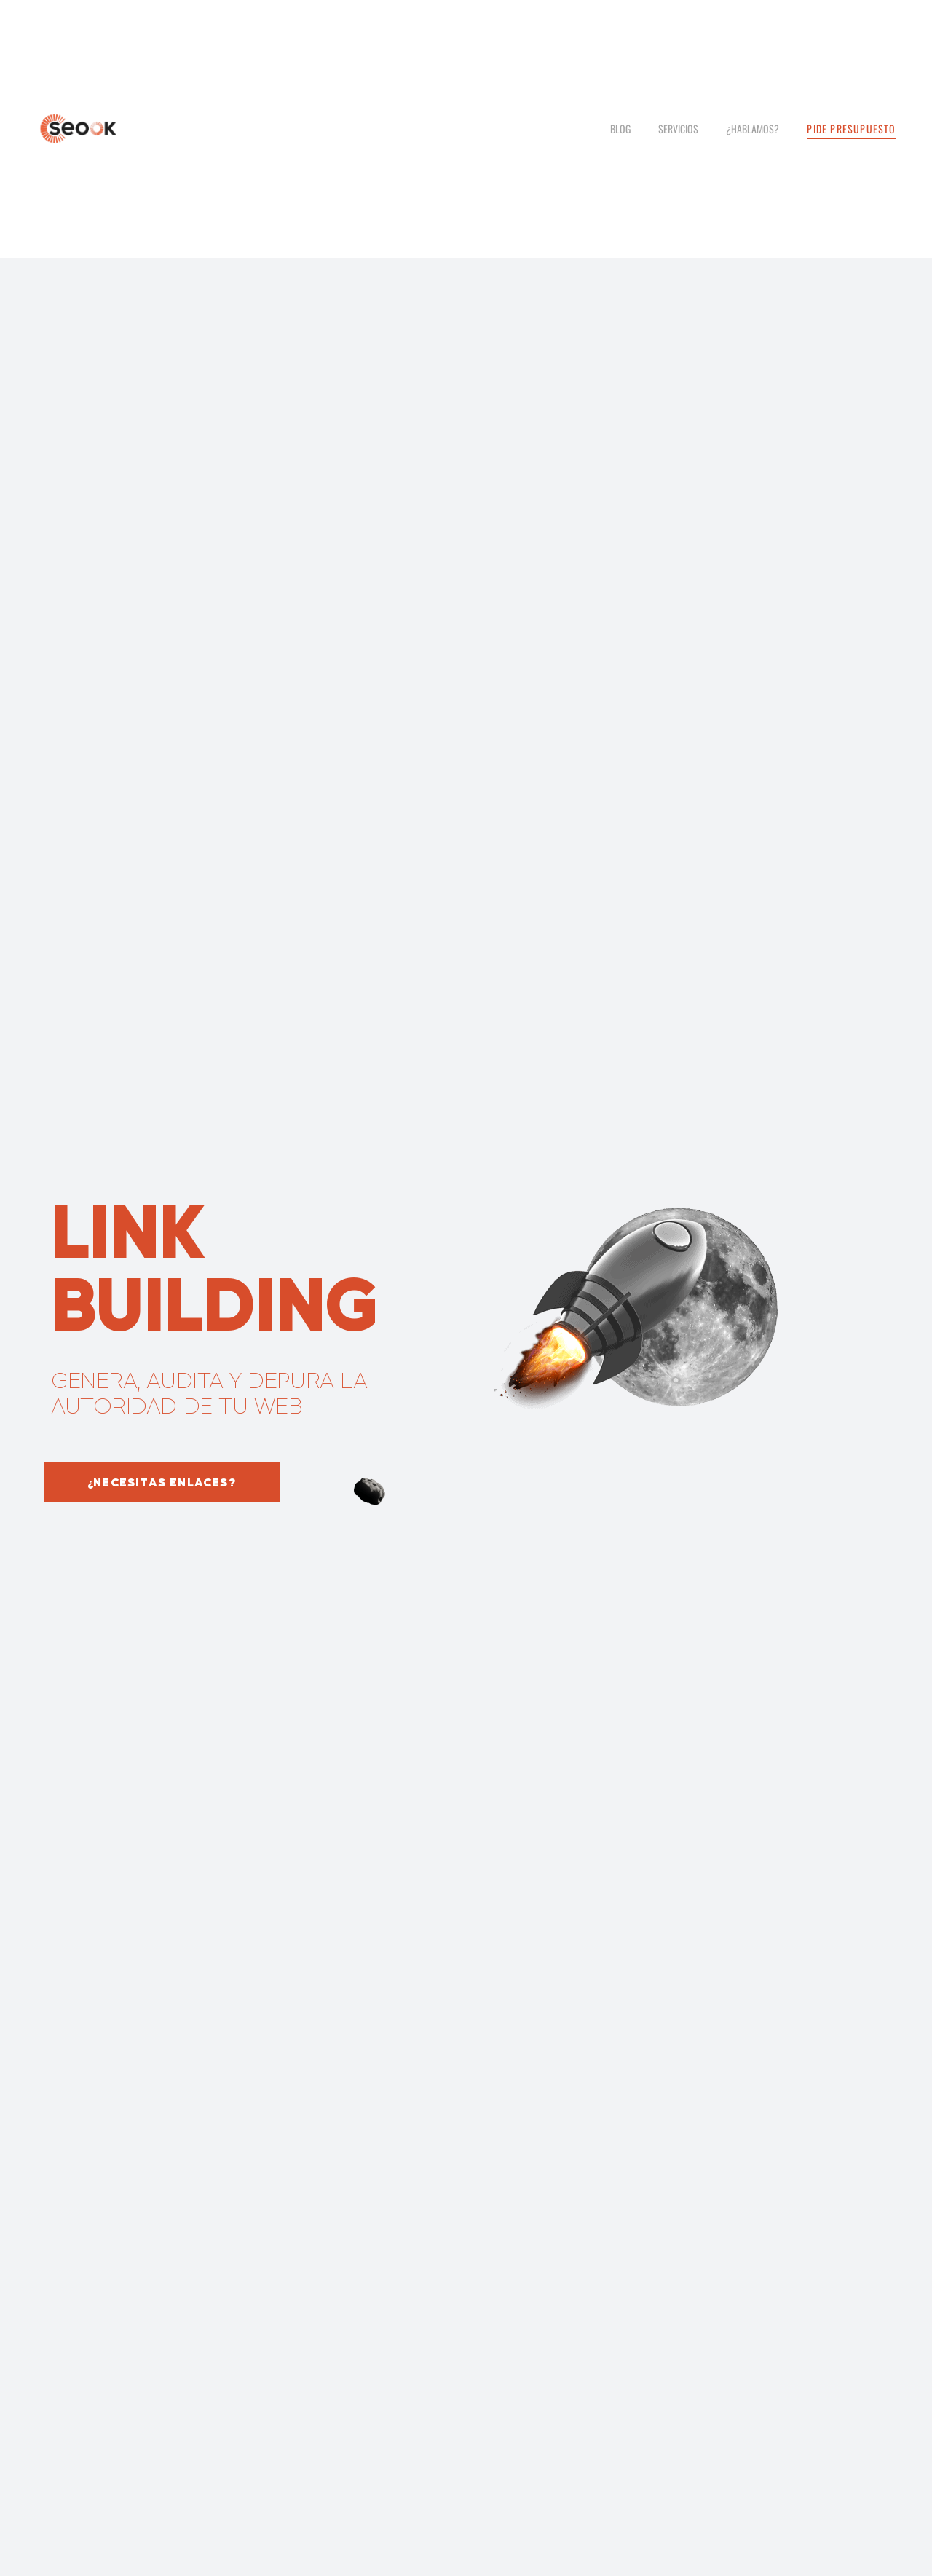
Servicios (678, 128)
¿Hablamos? (752, 128)
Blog (620, 128)
